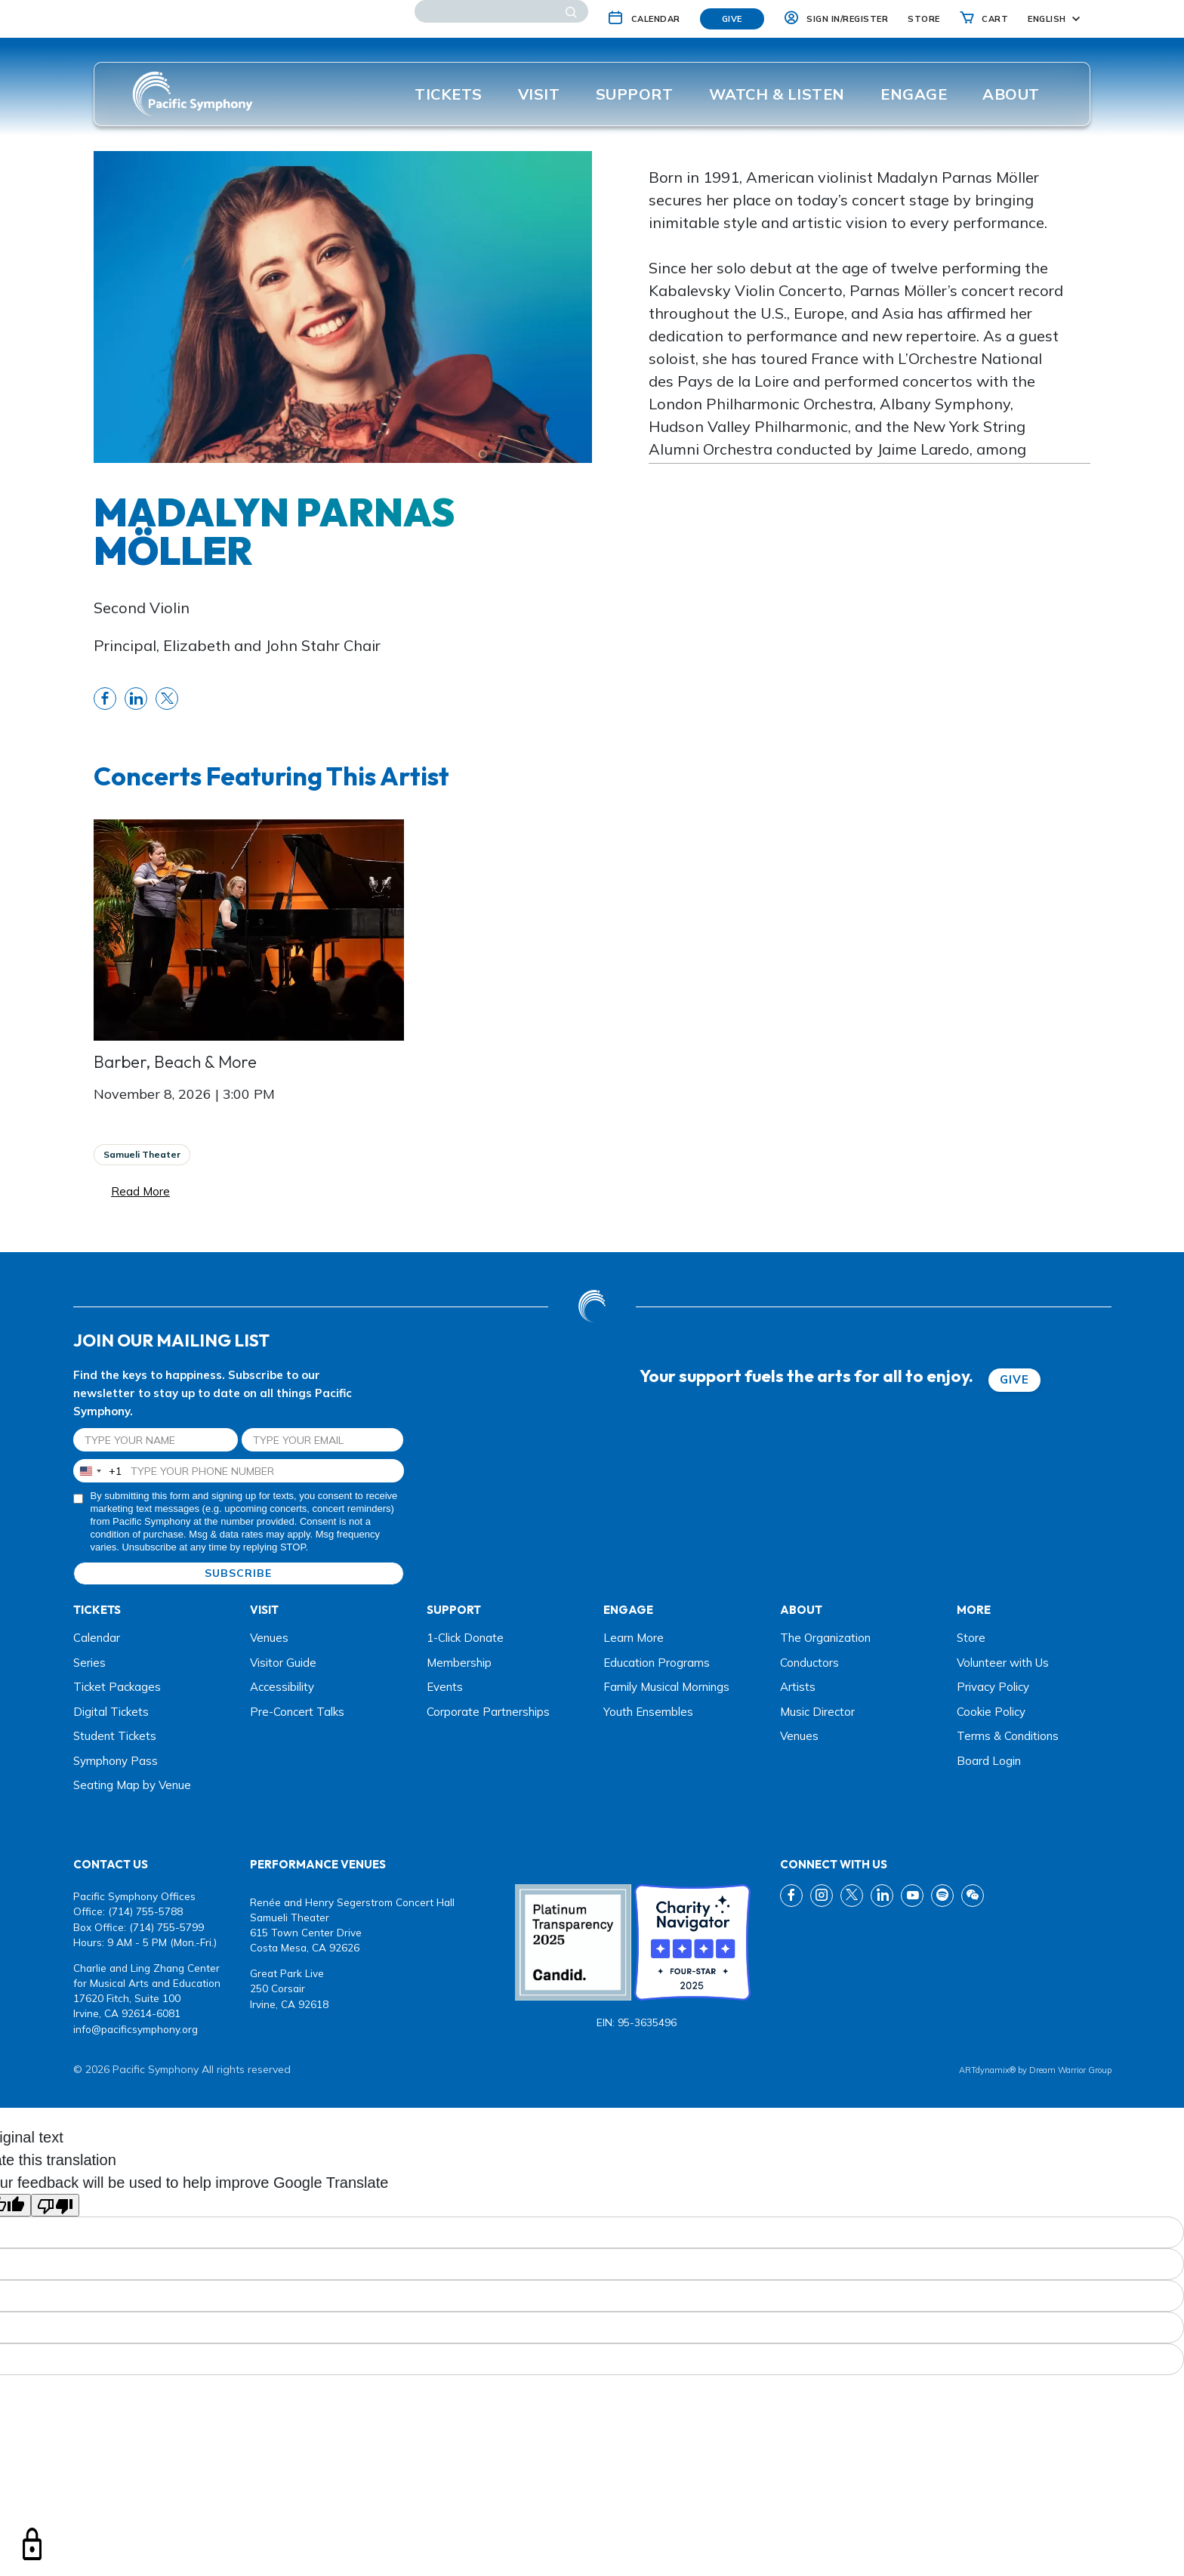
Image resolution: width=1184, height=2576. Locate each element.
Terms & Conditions (1008, 1736)
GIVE (1014, 1379)
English (1047, 19)
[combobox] (98, 1471)
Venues (269, 1637)
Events (445, 1687)
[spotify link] (942, 1895)
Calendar (96, 1637)
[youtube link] (912, 1895)
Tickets (449, 94)
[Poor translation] (55, 2205)
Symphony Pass (115, 1761)
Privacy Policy (993, 1687)
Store (971, 1637)
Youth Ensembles (648, 1711)
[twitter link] (851, 1895)
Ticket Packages (117, 1687)
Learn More (633, 1637)
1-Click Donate (465, 1637)
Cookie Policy (991, 1711)
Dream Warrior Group (1070, 2070)
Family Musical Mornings (666, 1687)
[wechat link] (972, 1895)
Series (89, 1662)
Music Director (817, 1711)
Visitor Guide (283, 1662)
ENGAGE (913, 94)
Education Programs (656, 1662)
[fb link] (791, 1895)
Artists (798, 1687)
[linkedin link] (882, 1895)
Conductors (809, 1662)
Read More (140, 1191)
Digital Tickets (111, 1711)
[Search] (501, 11)
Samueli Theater (141, 1154)
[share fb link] (105, 698)
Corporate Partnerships (488, 1711)
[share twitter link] (167, 698)
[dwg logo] (592, 1306)
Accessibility (282, 1687)
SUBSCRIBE (238, 1573)
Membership (459, 1662)
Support (635, 94)
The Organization (825, 1637)
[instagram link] (821, 1895)
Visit (539, 94)
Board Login (989, 1761)
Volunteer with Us (1003, 1662)
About (1011, 94)
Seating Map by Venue (132, 1785)
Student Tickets (114, 1736)
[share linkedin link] (136, 698)
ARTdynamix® (987, 2070)
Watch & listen (777, 94)
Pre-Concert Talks (297, 1711)
